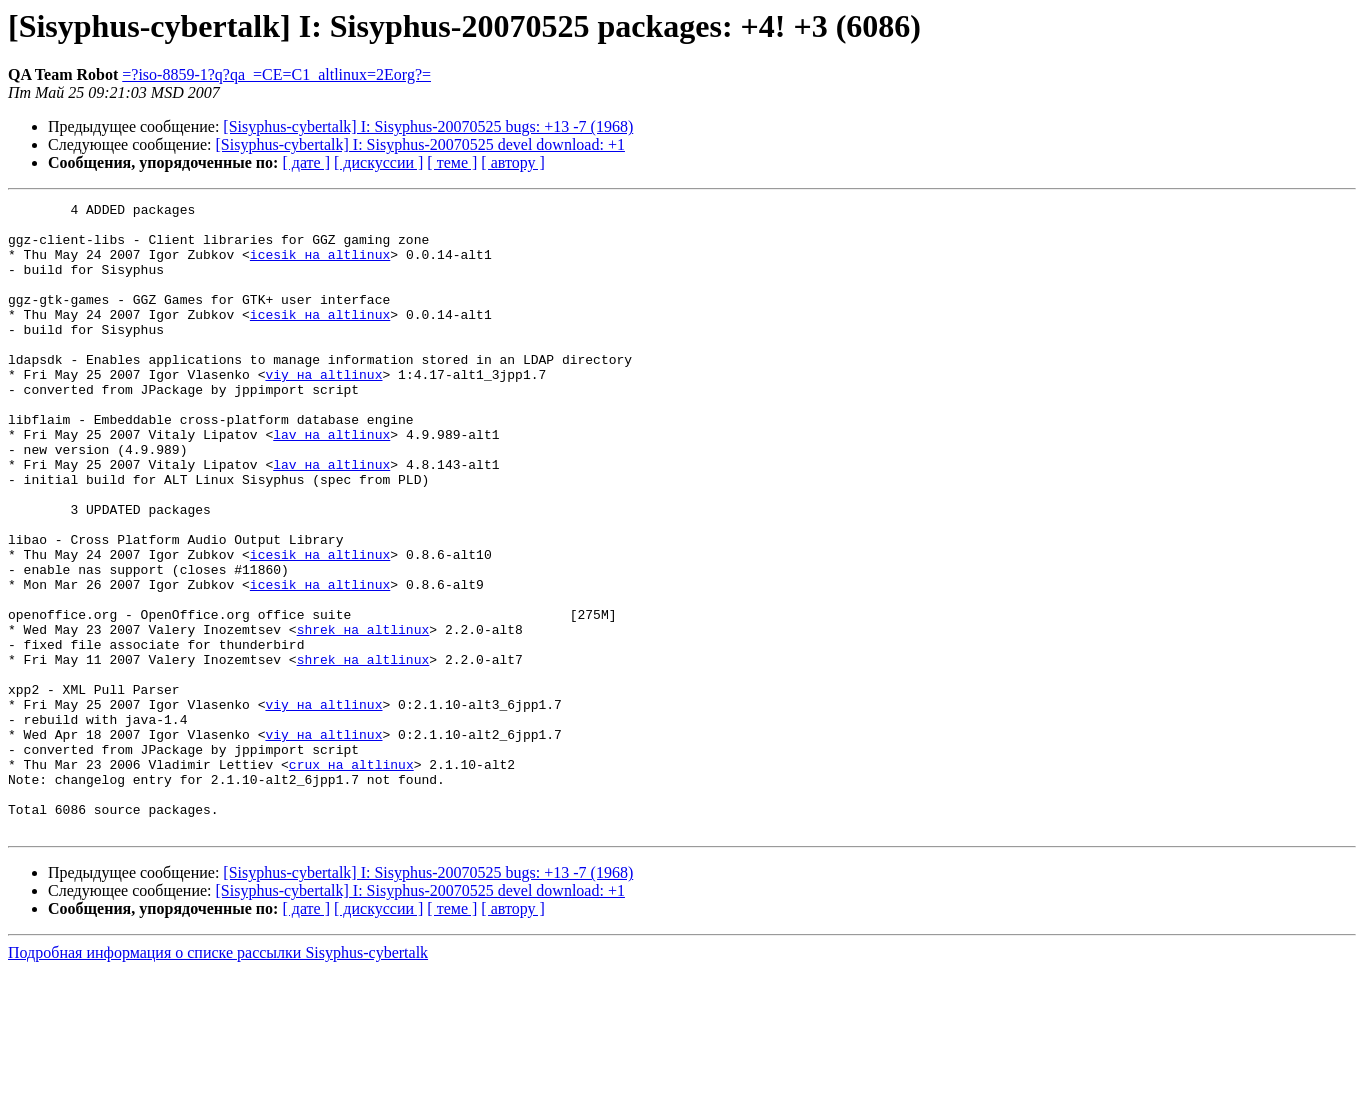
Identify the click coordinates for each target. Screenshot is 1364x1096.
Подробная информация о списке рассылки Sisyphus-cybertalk (218, 1078)
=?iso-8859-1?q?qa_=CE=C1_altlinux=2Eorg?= (276, 74)
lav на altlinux (331, 482)
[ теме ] (452, 162)
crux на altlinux (351, 878)
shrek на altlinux (363, 716)
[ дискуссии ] (378, 162)
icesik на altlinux (320, 266)
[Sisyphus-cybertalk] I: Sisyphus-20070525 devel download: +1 (420, 144)
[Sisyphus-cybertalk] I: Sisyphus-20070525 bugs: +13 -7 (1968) (428, 126)
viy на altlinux (323, 410)
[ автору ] (512, 162)
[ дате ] (306, 162)
